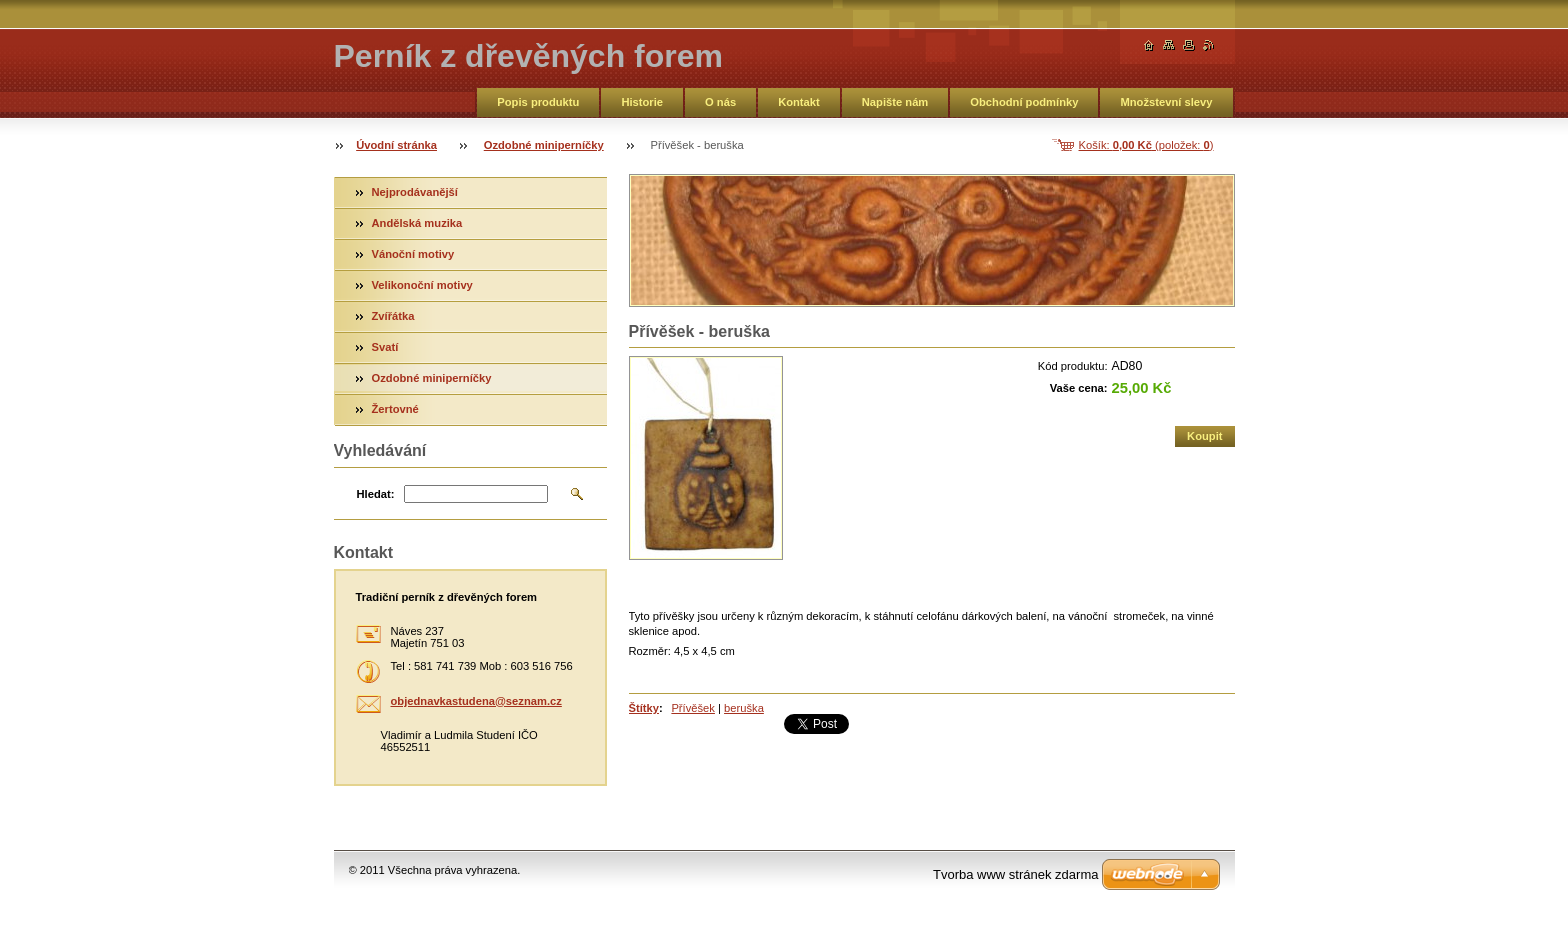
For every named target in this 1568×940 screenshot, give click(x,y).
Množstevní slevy (1166, 102)
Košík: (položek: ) (1146, 145)
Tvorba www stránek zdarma (1015, 874)
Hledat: (376, 494)
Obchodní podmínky (1024, 102)
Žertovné (395, 409)
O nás (720, 102)
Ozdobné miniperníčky (544, 145)
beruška (744, 708)
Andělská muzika (417, 223)
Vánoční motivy (413, 254)
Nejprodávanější (415, 192)
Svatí (385, 347)
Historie (642, 102)
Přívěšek (693, 708)
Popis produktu (538, 102)
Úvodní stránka (396, 145)
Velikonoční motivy (422, 285)
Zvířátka (393, 316)
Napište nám (895, 102)
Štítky (644, 708)
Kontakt (799, 102)
